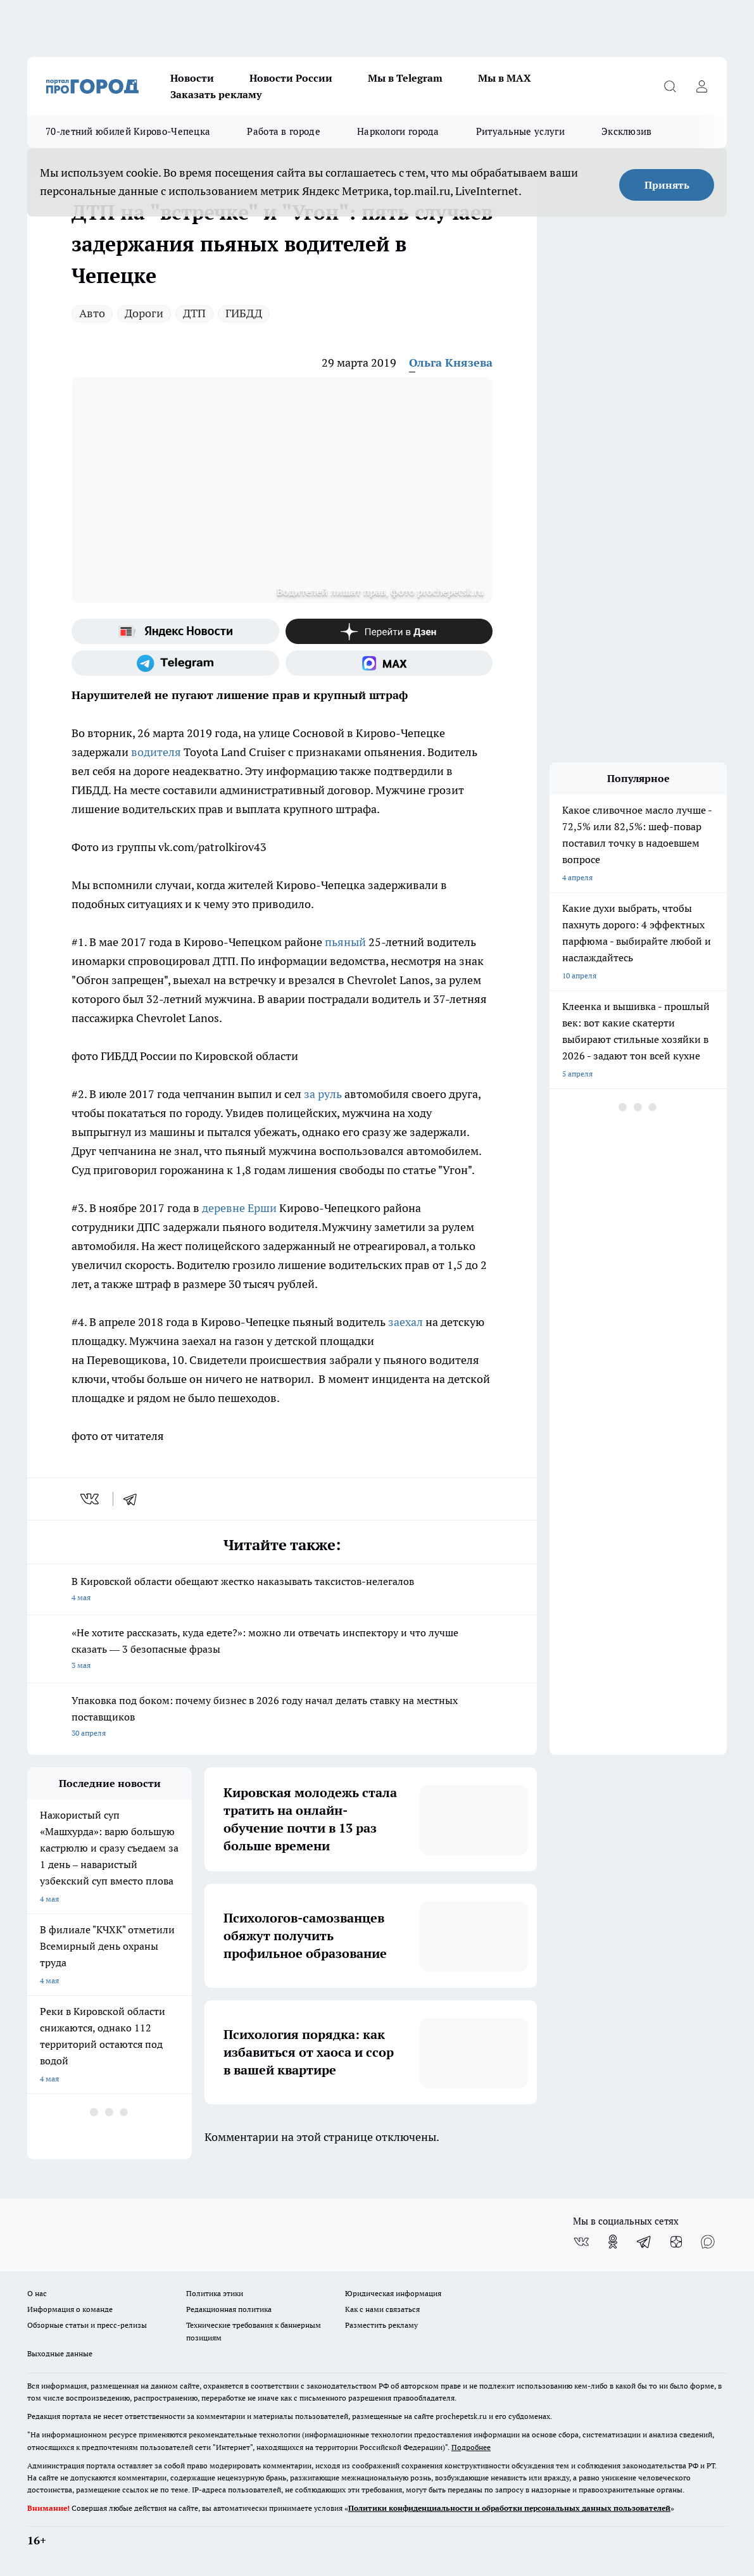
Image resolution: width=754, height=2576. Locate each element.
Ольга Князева (451, 362)
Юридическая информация (393, 2293)
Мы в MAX (504, 78)
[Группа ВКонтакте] (581, 2241)
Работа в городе (283, 131)
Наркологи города (398, 131)
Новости (192, 78)
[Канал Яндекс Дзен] (389, 631)
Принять (666, 185)
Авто (92, 313)
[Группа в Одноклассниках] (613, 2241)
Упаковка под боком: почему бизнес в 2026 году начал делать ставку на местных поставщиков (282, 1717)
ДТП (194, 313)
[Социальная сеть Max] (389, 663)
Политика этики (214, 2293)
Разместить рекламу (381, 2325)
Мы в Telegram (405, 78)
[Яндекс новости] (175, 631)
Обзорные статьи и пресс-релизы (87, 2325)
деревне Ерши (239, 1208)
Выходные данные (59, 2353)
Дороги (144, 313)
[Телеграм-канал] (175, 663)
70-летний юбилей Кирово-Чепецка (128, 131)
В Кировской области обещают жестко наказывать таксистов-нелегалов (282, 1590)
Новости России (290, 78)
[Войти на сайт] (701, 86)
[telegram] (134, 1499)
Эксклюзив (626, 131)
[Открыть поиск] (669, 86)
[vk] (91, 1499)
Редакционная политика (229, 2309)
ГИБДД (243, 313)
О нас (37, 2293)
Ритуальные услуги (520, 131)
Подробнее (471, 2447)
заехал (405, 1322)
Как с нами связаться (382, 2309)
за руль (323, 1094)
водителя (156, 752)
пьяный (345, 942)
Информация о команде (70, 2309)
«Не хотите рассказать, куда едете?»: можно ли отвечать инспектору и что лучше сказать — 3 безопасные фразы (282, 1650)
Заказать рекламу (215, 94)
